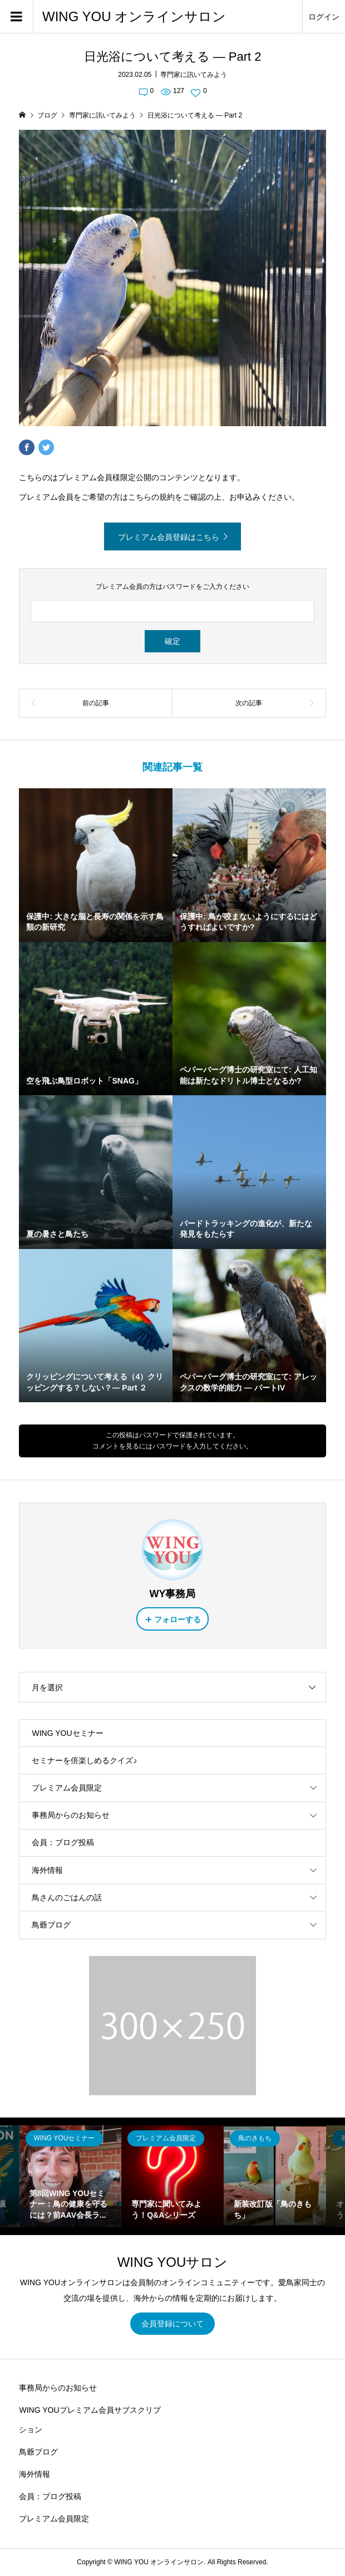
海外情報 (47, 1870)
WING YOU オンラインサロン (134, 16)
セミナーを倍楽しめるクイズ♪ (84, 1760)
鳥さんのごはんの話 (67, 1897)
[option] (70, 2176)
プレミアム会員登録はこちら (168, 537)
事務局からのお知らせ (71, 1815)
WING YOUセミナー (67, 1733)
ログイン (323, 16)
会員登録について (172, 2323)
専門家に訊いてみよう (193, 75)
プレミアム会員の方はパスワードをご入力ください (172, 587)
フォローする (177, 1619)
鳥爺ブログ (51, 1924)
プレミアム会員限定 (67, 1787)
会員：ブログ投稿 (63, 1842)
